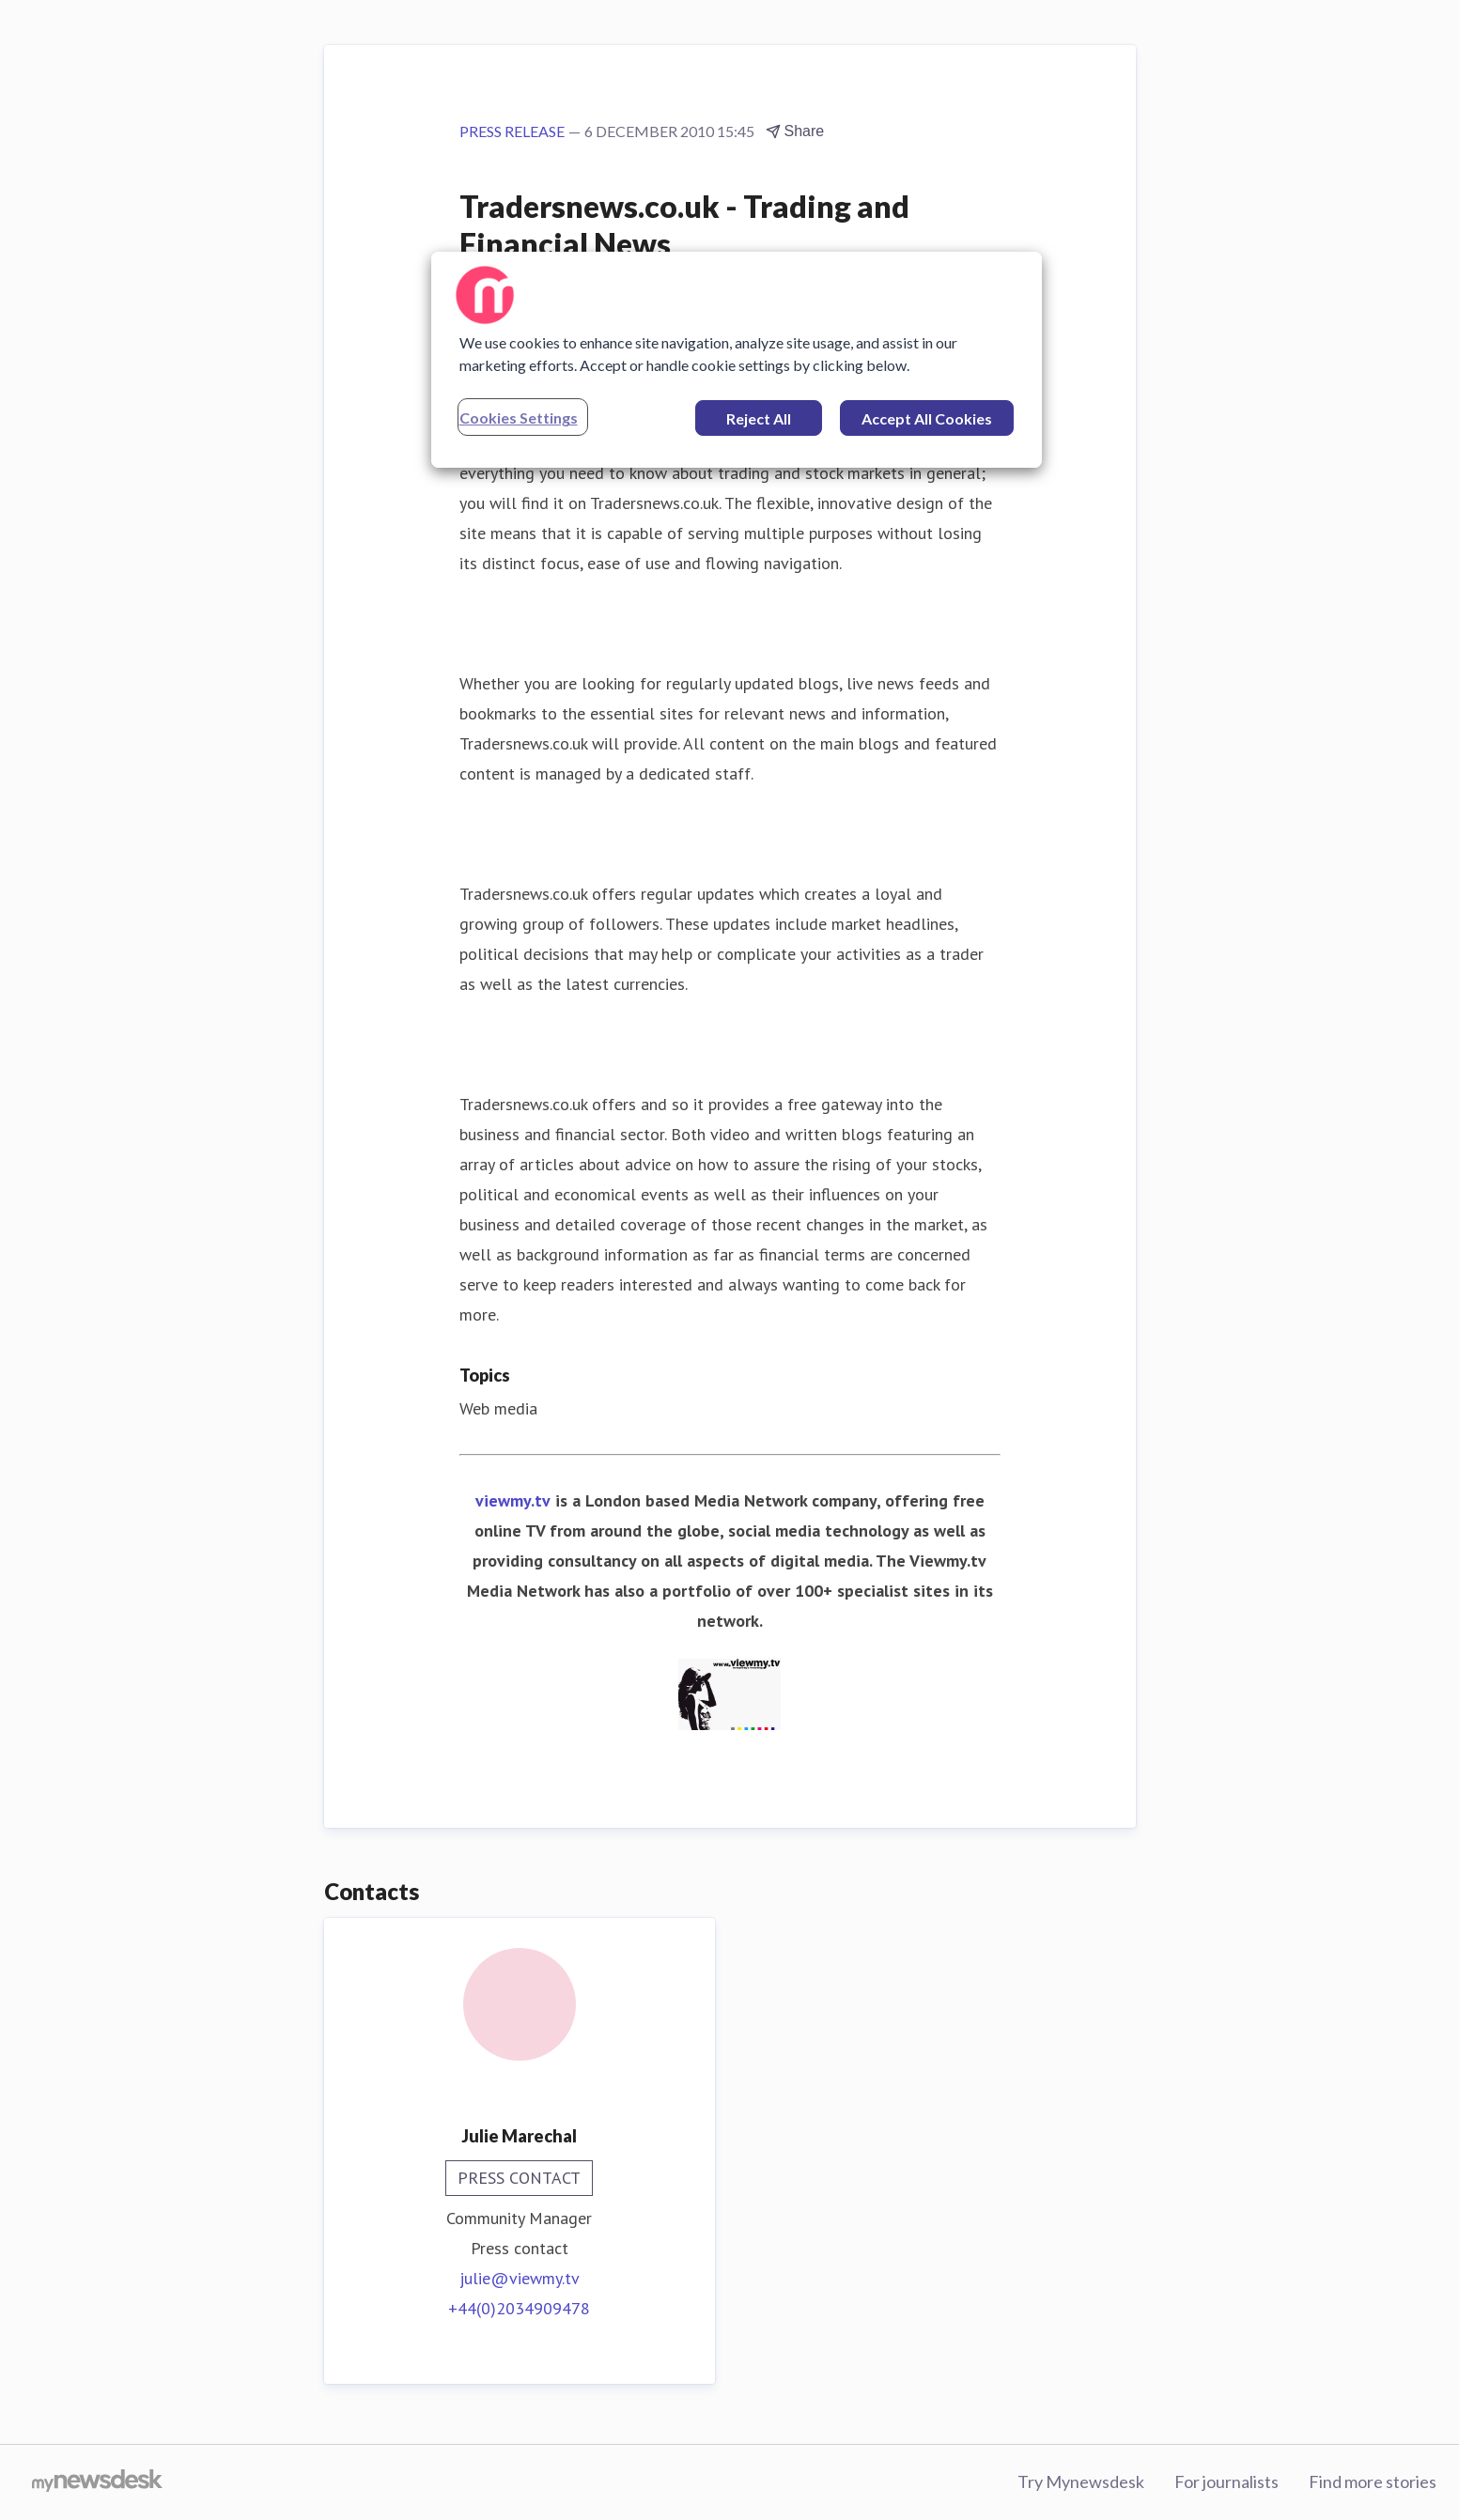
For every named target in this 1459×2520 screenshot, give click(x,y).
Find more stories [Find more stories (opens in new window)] (1372, 2481)
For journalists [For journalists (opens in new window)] (1226, 2481)
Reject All (758, 418)
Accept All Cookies (926, 418)
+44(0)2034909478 (519, 2308)
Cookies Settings (518, 417)
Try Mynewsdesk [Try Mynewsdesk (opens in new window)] (1080, 2481)
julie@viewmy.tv (519, 2278)
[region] (736, 360)
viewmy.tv (513, 1500)
